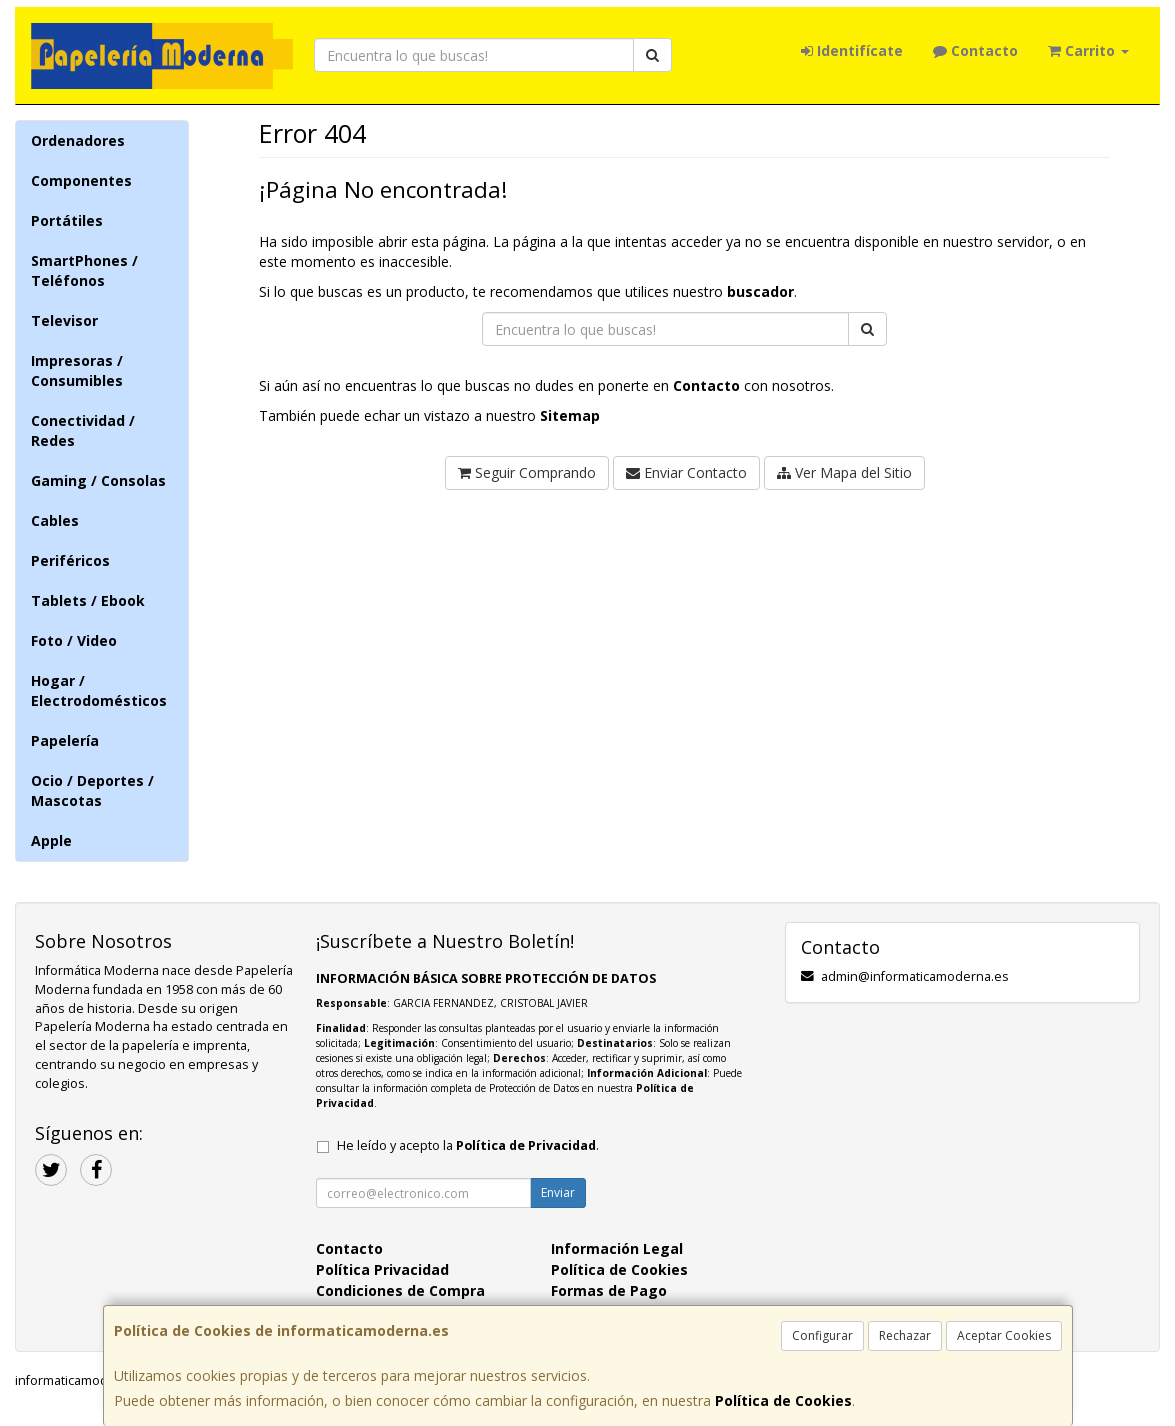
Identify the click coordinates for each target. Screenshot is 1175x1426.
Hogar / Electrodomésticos (99, 690)
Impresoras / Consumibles (77, 370)
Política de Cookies (783, 1400)
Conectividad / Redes (83, 430)
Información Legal (617, 1248)
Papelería (65, 740)
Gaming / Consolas (98, 480)
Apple (51, 840)
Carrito (1088, 50)
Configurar (822, 1335)
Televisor (64, 320)
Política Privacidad (382, 1269)
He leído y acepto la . (468, 1145)
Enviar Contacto (686, 472)
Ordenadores (78, 140)
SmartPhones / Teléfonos (84, 270)
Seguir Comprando (527, 472)
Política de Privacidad (526, 1145)
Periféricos (70, 560)
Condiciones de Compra (400, 1290)
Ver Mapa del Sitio (844, 472)
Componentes (81, 180)
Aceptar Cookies (1004, 1335)
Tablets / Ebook (88, 600)
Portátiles (67, 220)
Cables (55, 520)
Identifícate (852, 50)
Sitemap (570, 415)
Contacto (975, 50)
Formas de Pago (609, 1290)
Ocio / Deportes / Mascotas (92, 790)
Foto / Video (74, 640)
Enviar (558, 1192)
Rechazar (905, 1335)
